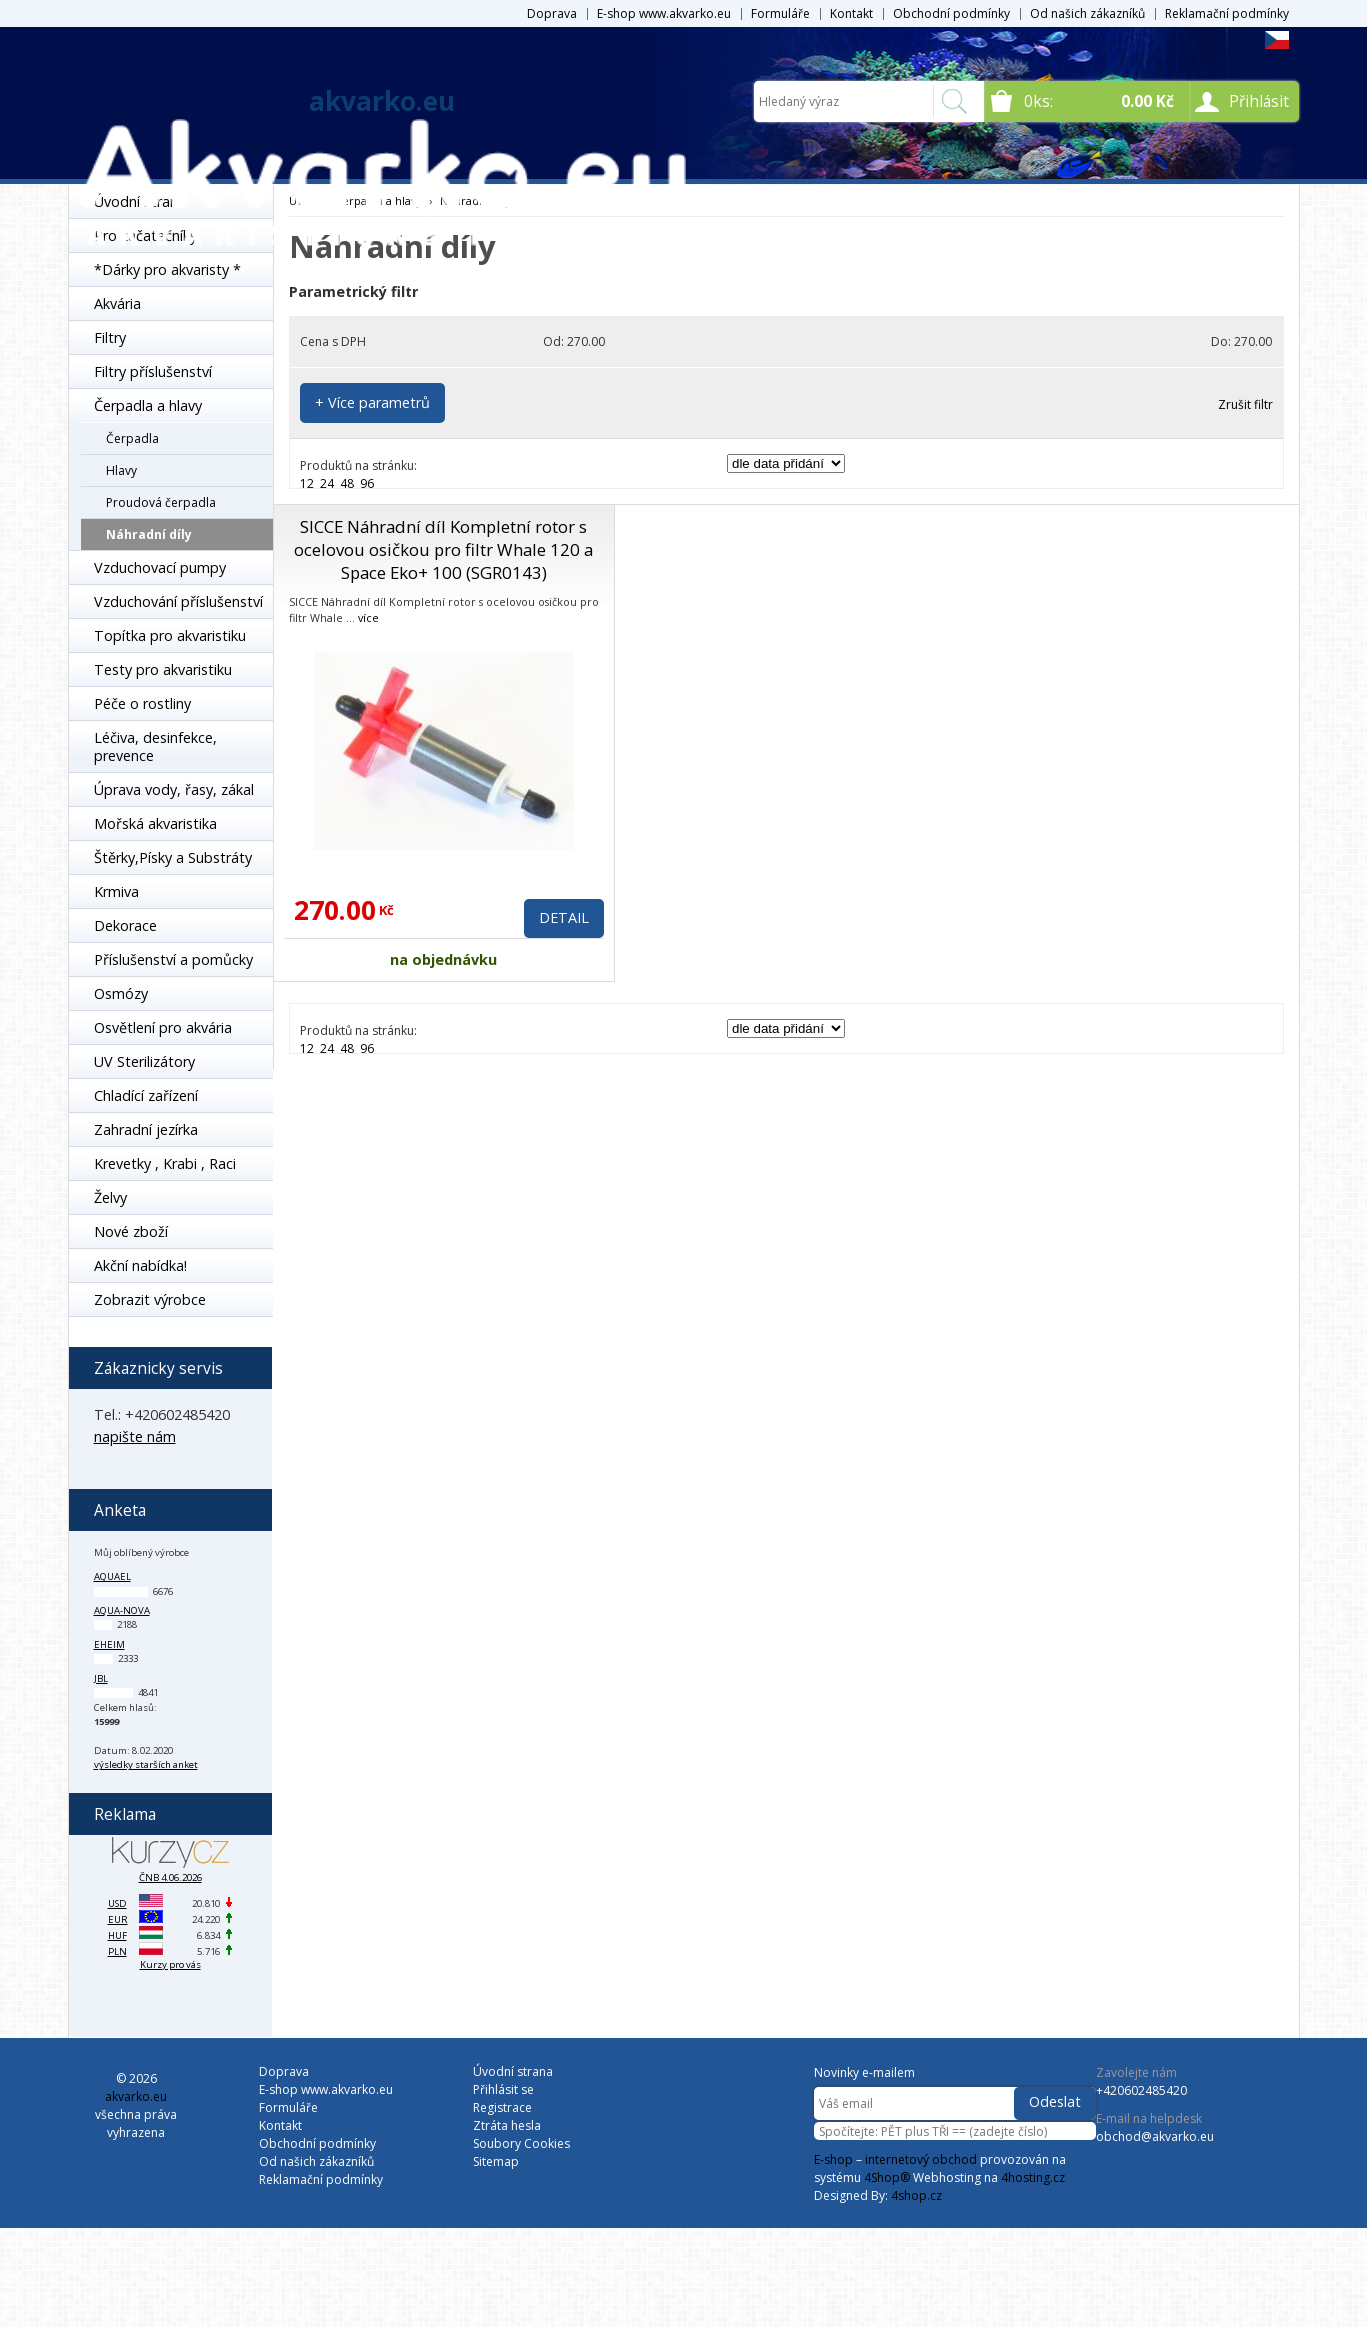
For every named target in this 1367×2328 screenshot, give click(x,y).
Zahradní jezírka (146, 1129)
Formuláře (780, 13)
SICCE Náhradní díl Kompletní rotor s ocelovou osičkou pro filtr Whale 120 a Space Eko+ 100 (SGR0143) (443, 549)
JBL (101, 1678)
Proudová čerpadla (161, 502)
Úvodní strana (513, 2071)
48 (347, 483)
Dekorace (125, 925)
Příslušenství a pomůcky (173, 959)
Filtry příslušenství (153, 371)
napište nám (135, 1436)
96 (367, 483)
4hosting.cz (1033, 2177)
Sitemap (496, 2161)
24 (327, 483)
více (368, 617)
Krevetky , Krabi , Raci (165, 1163)
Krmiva (116, 891)
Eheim (109, 1644)
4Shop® (887, 2177)
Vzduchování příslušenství (178, 601)
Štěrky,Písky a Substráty (173, 857)
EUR (118, 1919)
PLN (117, 1951)
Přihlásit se (503, 2089)
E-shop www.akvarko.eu (664, 13)
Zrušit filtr (1245, 404)
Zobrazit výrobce (150, 1299)
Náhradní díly (149, 534)
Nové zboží (131, 1231)
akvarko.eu (382, 101)
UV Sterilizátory (144, 1061)
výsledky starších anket (146, 1764)
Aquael (112, 1576)
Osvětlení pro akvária (163, 1027)
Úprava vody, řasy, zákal (174, 789)
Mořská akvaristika (155, 823)
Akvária (117, 303)
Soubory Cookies (521, 2143)
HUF (117, 1935)
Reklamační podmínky (1227, 13)
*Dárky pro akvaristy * (167, 269)
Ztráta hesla (507, 2125)
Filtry (110, 337)
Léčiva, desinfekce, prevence (155, 746)
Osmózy (121, 993)
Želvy (110, 1197)
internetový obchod (921, 2159)
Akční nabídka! (140, 1265)
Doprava (552, 13)
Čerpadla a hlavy (148, 405)
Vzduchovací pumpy (160, 567)
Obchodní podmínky (951, 13)
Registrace (502, 2107)
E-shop (833, 2159)
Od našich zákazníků (1087, 13)
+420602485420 (1141, 2090)
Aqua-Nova (122, 1610)
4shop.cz (916, 2195)
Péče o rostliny (142, 703)
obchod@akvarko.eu (1155, 2136)
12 (307, 483)
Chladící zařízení (146, 1095)
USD (117, 1903)
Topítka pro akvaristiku (170, 635)
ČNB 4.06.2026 (170, 1877)
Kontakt (851, 13)
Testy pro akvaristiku (163, 669)
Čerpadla (132, 438)
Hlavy (121, 470)
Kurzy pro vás (170, 1964)
